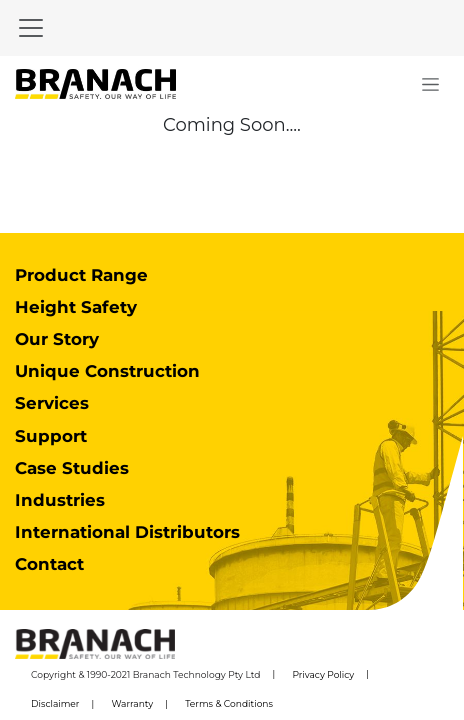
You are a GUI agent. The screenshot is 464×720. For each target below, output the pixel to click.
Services (52, 403)
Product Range (81, 275)
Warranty (133, 703)
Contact (49, 564)
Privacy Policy (323, 674)
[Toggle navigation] (31, 28)
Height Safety (76, 307)
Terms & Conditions (229, 703)
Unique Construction (107, 371)
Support (51, 436)
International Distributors (127, 532)
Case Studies (72, 468)
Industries (60, 500)
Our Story (57, 339)
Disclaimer (55, 703)
